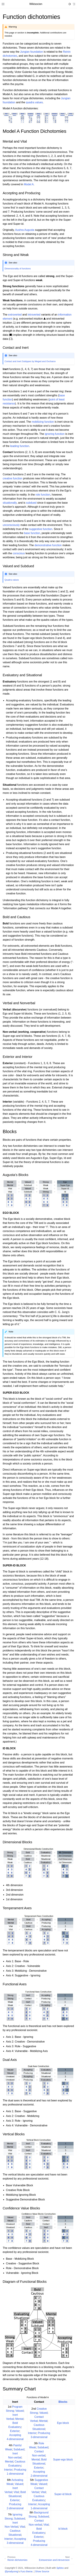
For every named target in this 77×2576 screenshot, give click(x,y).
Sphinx (60, 2568)
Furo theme (26, 2571)
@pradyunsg (11, 2571)
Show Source (42, 2571)
